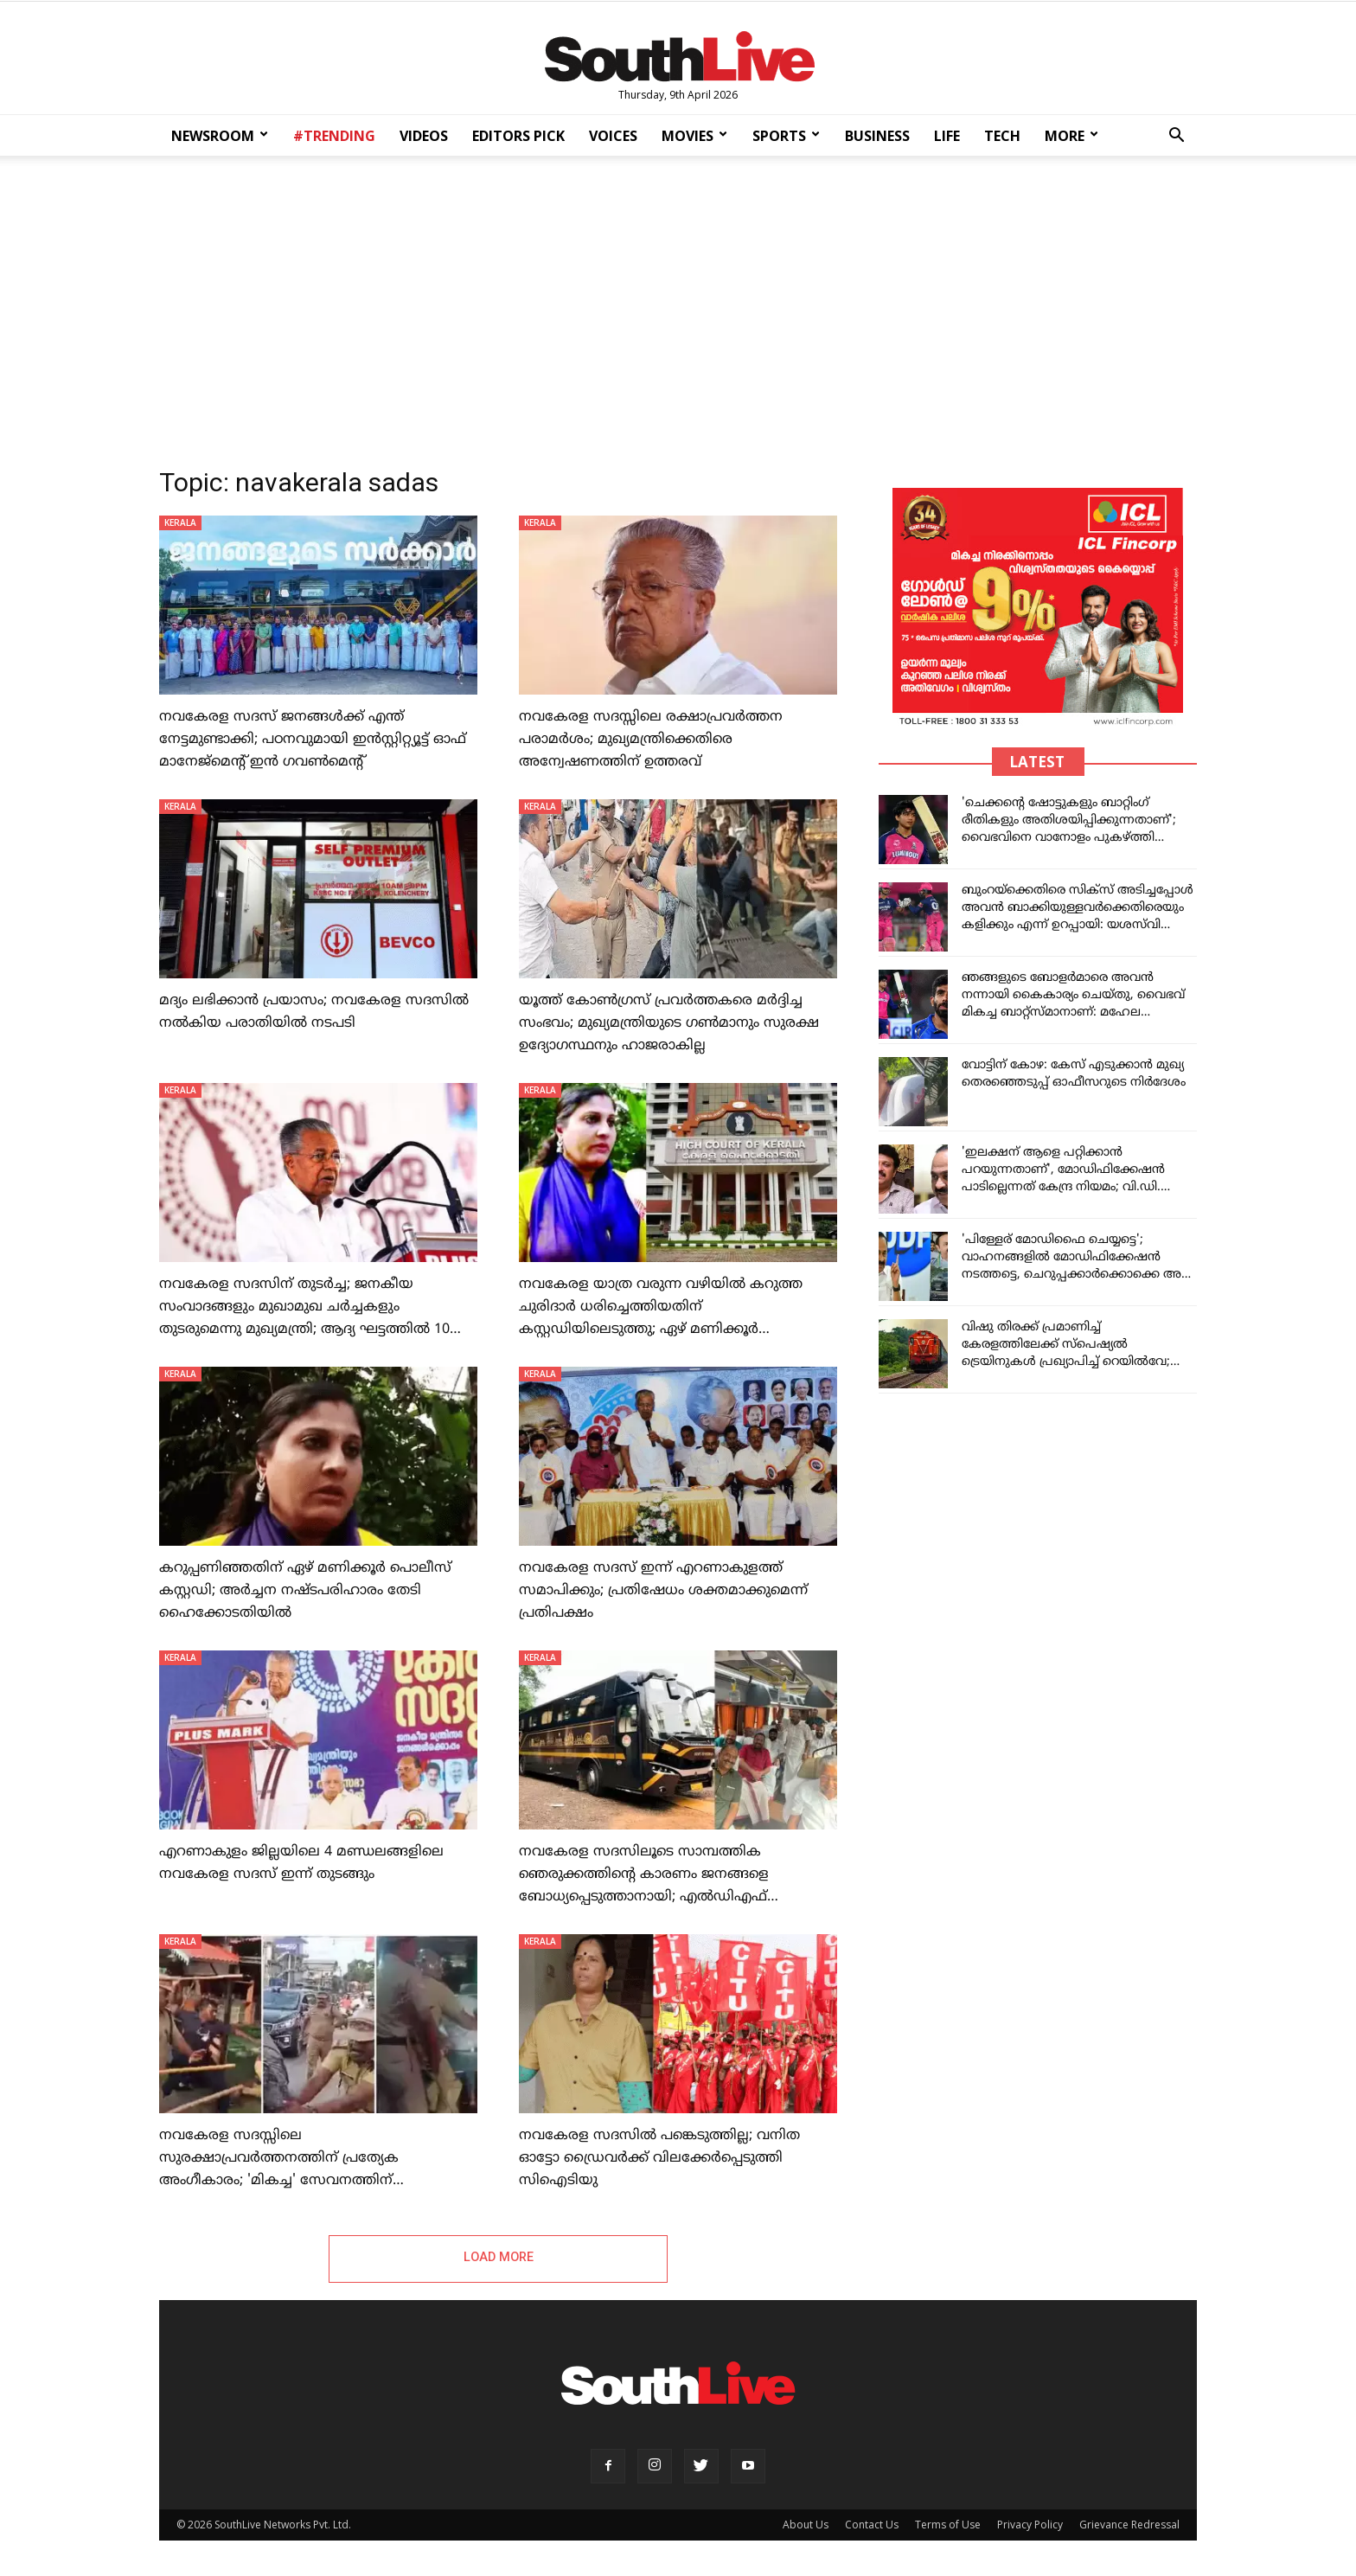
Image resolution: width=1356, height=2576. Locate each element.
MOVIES (694, 135)
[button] (1176, 137)
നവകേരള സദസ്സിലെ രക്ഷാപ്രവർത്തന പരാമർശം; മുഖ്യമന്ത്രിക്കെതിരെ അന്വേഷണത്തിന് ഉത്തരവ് (651, 739)
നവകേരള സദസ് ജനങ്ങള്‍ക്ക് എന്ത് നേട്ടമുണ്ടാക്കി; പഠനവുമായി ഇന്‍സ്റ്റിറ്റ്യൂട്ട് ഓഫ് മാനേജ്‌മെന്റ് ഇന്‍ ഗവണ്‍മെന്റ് (312, 739)
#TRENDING (334, 135)
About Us (805, 2524)
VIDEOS (424, 135)
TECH (1002, 135)
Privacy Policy (1030, 2524)
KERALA (180, 522)
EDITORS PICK (518, 135)
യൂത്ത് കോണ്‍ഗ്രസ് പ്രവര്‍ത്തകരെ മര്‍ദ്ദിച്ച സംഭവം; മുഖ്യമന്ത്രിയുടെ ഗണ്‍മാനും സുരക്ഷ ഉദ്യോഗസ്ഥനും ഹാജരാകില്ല (669, 1023)
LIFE (947, 135)
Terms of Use (948, 2524)
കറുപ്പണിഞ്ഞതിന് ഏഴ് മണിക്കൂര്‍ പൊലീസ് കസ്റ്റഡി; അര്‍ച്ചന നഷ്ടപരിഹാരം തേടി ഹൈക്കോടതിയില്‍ (305, 1591)
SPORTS (786, 135)
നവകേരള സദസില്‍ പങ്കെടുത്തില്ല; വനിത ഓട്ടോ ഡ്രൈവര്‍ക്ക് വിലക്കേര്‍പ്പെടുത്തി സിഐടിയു (659, 2158)
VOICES (613, 135)
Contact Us (872, 2524)
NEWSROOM (219, 135)
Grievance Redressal (1129, 2524)
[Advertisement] (678, 306)
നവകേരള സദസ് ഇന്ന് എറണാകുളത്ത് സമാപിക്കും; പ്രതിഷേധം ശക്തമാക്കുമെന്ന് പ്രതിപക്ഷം (663, 1591)
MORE (1071, 135)
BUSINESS (877, 135)
